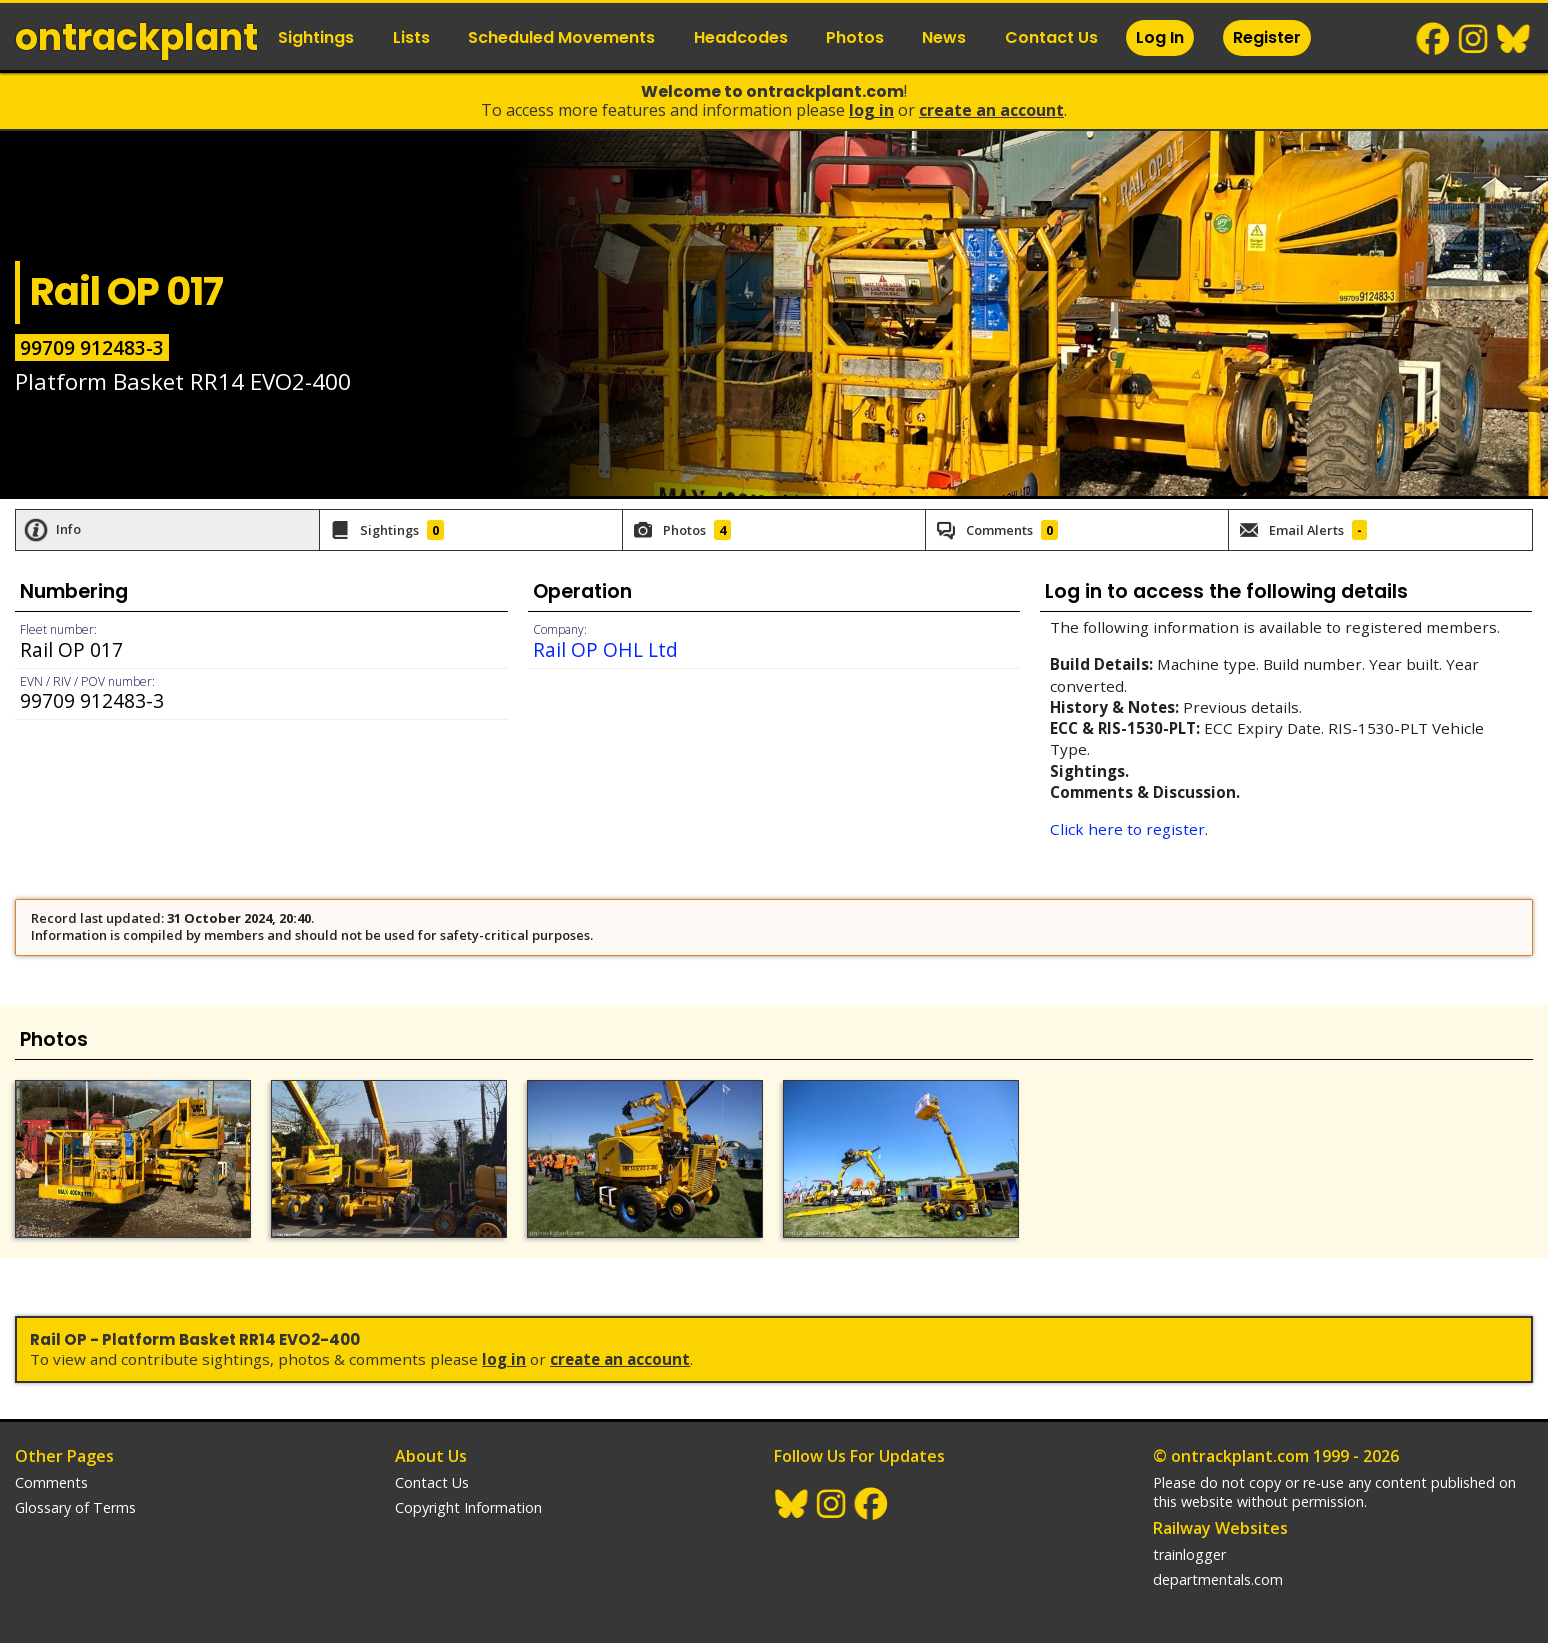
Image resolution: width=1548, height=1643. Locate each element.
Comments (51, 1482)
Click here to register (1127, 829)
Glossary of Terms (75, 1507)
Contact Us (1051, 37)
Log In (1160, 37)
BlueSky (1514, 39)
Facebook (1434, 39)
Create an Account (991, 110)
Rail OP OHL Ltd (605, 649)
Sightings (316, 37)
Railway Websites (1220, 1528)
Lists (411, 37)
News (944, 37)
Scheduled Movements (561, 37)
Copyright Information (468, 1507)
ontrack (136, 37)
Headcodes (741, 37)
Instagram (1474, 39)
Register (1267, 37)
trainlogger (1189, 1554)
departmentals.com (1218, 1579)
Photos (855, 37)
